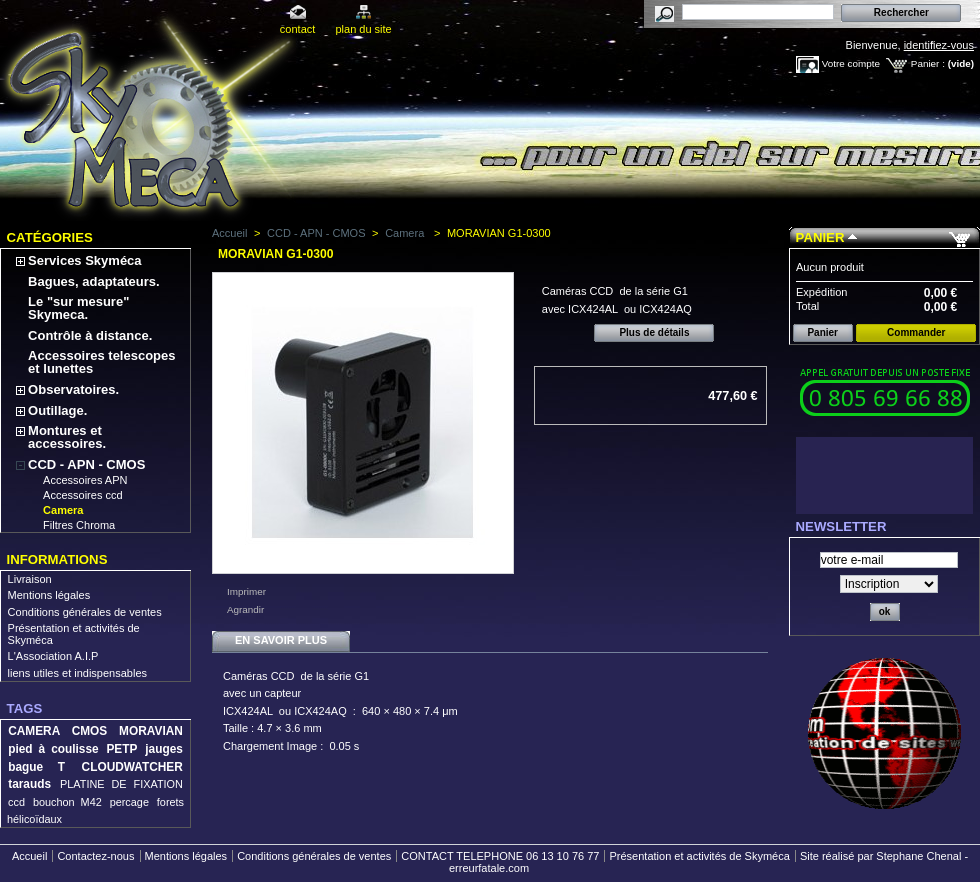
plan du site (363, 29)
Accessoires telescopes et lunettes (101, 362)
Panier (820, 237)
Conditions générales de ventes (85, 612)
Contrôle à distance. (90, 335)
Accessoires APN (85, 480)
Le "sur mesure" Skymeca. (78, 308)
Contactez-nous (95, 856)
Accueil (229, 233)
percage (129, 802)
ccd (16, 802)
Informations (57, 559)
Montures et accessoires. (67, 437)
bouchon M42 (67, 802)
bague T (36, 767)
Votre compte (851, 63)
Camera (63, 510)
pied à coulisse (53, 749)
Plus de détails (654, 332)
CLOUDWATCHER (132, 767)
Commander (916, 332)
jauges (164, 749)
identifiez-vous (939, 45)
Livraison (30, 579)
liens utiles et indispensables (77, 673)
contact (297, 29)
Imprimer (246, 591)
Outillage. (57, 410)
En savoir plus (281, 640)
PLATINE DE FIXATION (121, 784)
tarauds (29, 784)
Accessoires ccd (82, 495)
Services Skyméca (84, 260)
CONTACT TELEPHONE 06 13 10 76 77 (500, 856)
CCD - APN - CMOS (86, 464)
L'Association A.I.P (53, 656)
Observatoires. (73, 389)
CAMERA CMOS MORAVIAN (95, 731)
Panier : (928, 63)
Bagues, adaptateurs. (94, 281)
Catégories (50, 237)
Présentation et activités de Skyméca (699, 856)
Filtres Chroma (79, 525)
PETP (121, 749)
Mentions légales (49, 595)
